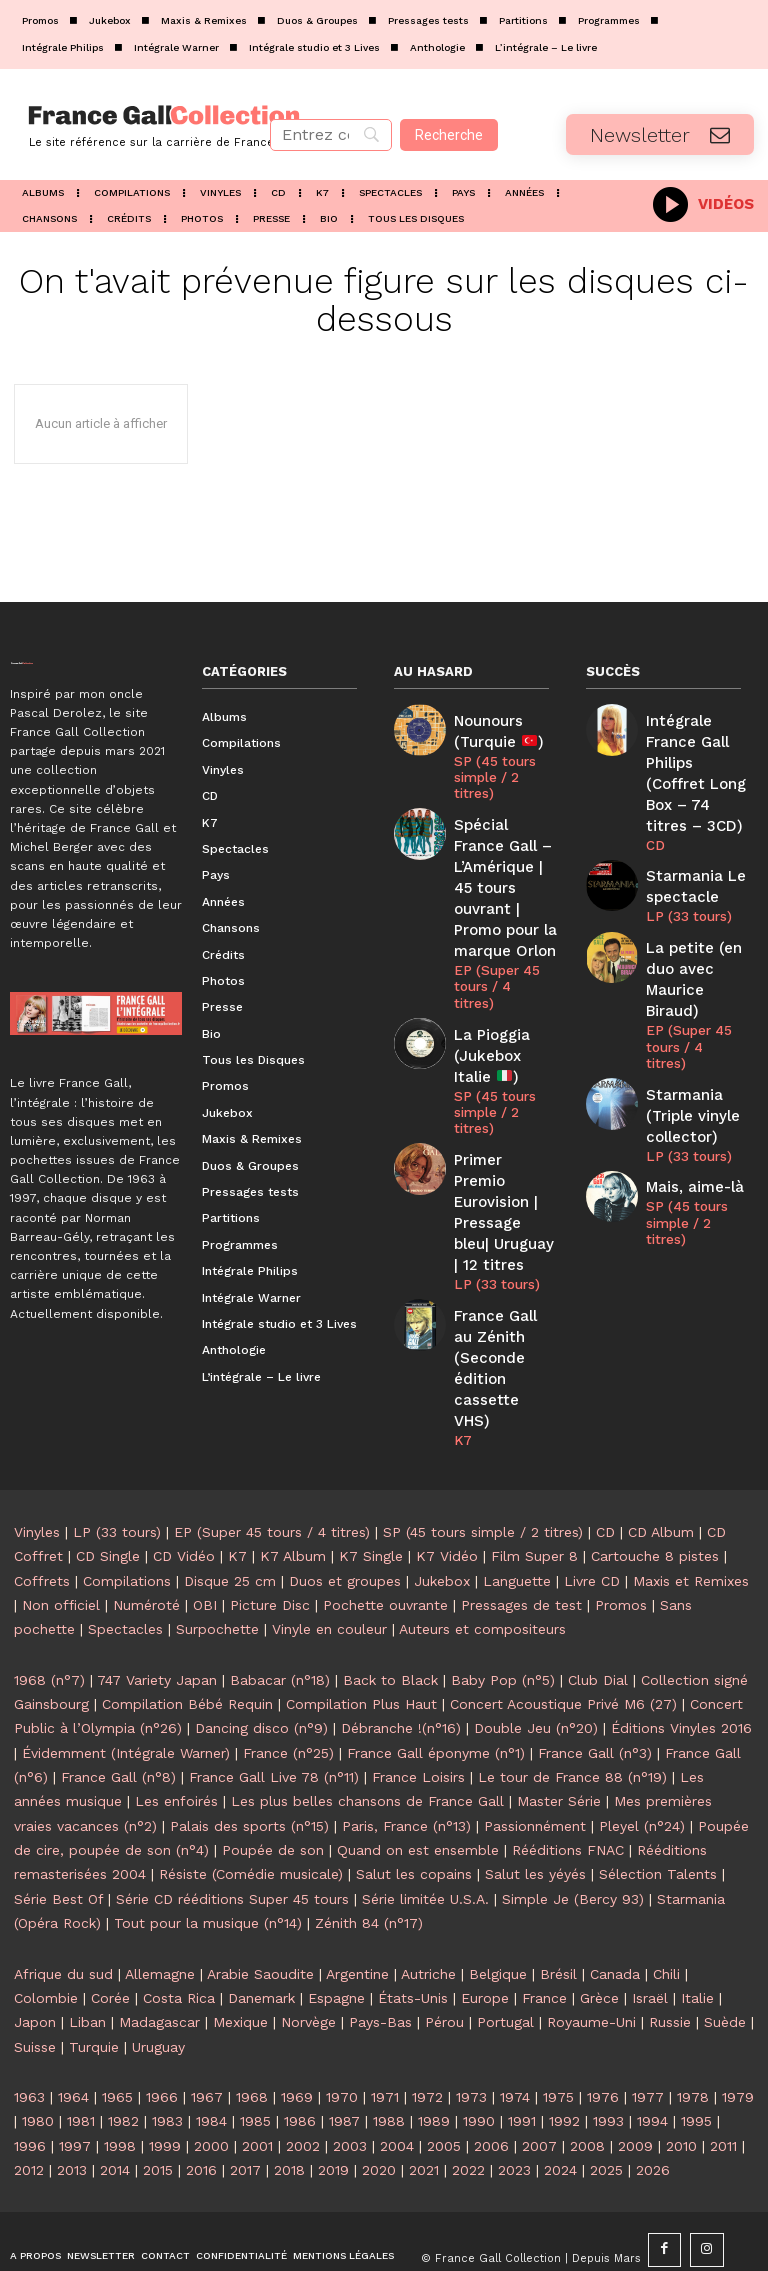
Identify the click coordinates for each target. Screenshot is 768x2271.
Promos (621, 1545)
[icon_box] (703, 202)
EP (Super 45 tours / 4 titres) (501, 927)
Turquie (94, 1987)
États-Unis (413, 1938)
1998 (120, 2086)
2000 (211, 2086)
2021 (424, 2110)
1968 (252, 2037)
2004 (397, 2086)
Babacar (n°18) (280, 1620)
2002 (303, 2086)
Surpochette (217, 1570)
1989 (434, 2062)
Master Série (559, 1742)
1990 (479, 2062)
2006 (491, 2086)
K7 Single (371, 1497)
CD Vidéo (184, 1497)
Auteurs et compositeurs (482, 1570)
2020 (379, 2110)
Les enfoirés (176, 1742)
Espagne (336, 1938)
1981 (81, 2062)
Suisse (35, 1987)
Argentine (357, 1914)
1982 (123, 2062)
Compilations (127, 1521)
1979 (738, 2037)
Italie (697, 1938)
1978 (693, 2037)
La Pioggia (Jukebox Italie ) (501, 981)
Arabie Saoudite (260, 1914)
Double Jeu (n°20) (536, 1669)
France (544, 1938)
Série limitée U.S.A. (425, 1839)
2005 (444, 2086)
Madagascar (159, 1963)
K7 (462, 1283)
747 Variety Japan (157, 1620)
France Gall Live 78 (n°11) (274, 1717)
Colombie (46, 1938)
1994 (652, 2062)
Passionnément (535, 1766)
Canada (615, 1914)
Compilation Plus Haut (361, 1644)
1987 (344, 2062)
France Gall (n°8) (118, 1717)
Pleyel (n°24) (642, 1766)
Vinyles (37, 1472)
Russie (670, 1963)
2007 (539, 2086)
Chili (666, 1914)
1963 (29, 2037)
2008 (587, 2086)
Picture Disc (270, 1545)
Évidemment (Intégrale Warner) (126, 1693)
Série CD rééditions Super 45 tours (232, 1839)
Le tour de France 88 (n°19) (572, 1717)
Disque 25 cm (230, 1521)
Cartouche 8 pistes (655, 1497)
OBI (205, 1545)
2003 (350, 2086)
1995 (696, 2062)
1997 (75, 2086)
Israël (650, 1938)
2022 (468, 2110)
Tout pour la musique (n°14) (208, 1864)
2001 (257, 2086)
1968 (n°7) (49, 1620)
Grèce (599, 1938)
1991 (522, 2062)
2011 (723, 2086)
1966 (162, 2037)
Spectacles (125, 1570)
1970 (342, 2037)
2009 (635, 2086)
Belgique (498, 1914)
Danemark (261, 1938)
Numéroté (146, 1545)
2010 (681, 2086)
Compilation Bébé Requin (187, 1644)
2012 (29, 2110)
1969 (297, 2037)
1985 (255, 2062)
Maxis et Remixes (691, 1521)
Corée (110, 1938)
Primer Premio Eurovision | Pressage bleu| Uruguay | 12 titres (501, 1111)
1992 (564, 2062)
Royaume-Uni (591, 1963)
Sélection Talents (658, 1815)
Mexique (240, 1963)
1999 (165, 2086)
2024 (560, 2110)
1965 (117, 2037)
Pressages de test (521, 1545)
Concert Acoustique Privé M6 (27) (563, 1644)
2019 (333, 2110)
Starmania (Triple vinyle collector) (687, 1016)
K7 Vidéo (447, 1497)
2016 (201, 2110)
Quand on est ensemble (418, 1790)
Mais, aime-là (687, 1081)
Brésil (558, 1914)
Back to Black (390, 1620)
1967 (207, 2037)
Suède (725, 1963)
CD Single (108, 1497)
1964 (73, 2037)
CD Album (661, 1472)
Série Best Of (58, 1839)
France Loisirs (418, 1717)
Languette (517, 1521)
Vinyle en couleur (329, 1570)
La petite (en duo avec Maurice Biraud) (695, 920)
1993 (608, 2062)
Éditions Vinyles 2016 (681, 1669)
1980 (38, 2062)
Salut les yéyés (535, 1815)
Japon (35, 1963)
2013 (72, 2110)
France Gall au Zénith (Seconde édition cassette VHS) (505, 1230)
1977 (648, 2037)
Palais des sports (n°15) (249, 1766)
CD (654, 809)
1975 (558, 2037)
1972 (427, 2037)
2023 (514, 2110)
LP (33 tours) (493, 1164)
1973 (471, 2037)
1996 (30, 2086)
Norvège (308, 1963)
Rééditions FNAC (568, 1790)
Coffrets (42, 1521)
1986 (300, 2062)
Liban (87, 1963)
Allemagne (160, 1914)
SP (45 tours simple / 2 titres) (491, 768)
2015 (158, 2110)
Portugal (505, 1963)
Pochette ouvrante (385, 1545)
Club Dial (598, 1620)
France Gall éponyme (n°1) (436, 1693)
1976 (603, 2037)
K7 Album (293, 1497)
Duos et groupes (345, 1521)
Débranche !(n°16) (401, 1669)
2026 (653, 2110)
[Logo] (128, 124)
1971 (385, 2037)
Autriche (428, 1914)
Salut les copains (414, 1815)
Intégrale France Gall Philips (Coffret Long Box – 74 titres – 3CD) (694, 756)
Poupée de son (273, 1790)
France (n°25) (288, 1693)
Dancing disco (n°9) (261, 1669)
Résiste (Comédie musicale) (251, 1815)
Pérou (444, 1963)
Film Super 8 (534, 1497)
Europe (485, 1938)
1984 (211, 2062)
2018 (289, 2110)
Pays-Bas (380, 1963)
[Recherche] (449, 135)
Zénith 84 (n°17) (369, 1864)
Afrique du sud (63, 1914)
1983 (167, 2062)
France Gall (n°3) (595, 1693)
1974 (515, 2037)
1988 (389, 2062)
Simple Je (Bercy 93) (573, 1839)
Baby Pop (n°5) (503, 1620)
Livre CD (592, 1521)
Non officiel (61, 1545)
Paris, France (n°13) (406, 1766)
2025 (606, 2110)
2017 (245, 2110)
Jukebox (442, 1521)
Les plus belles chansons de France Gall (367, 1742)
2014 (115, 2110)
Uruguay (158, 1987)
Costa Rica (179, 1938)
